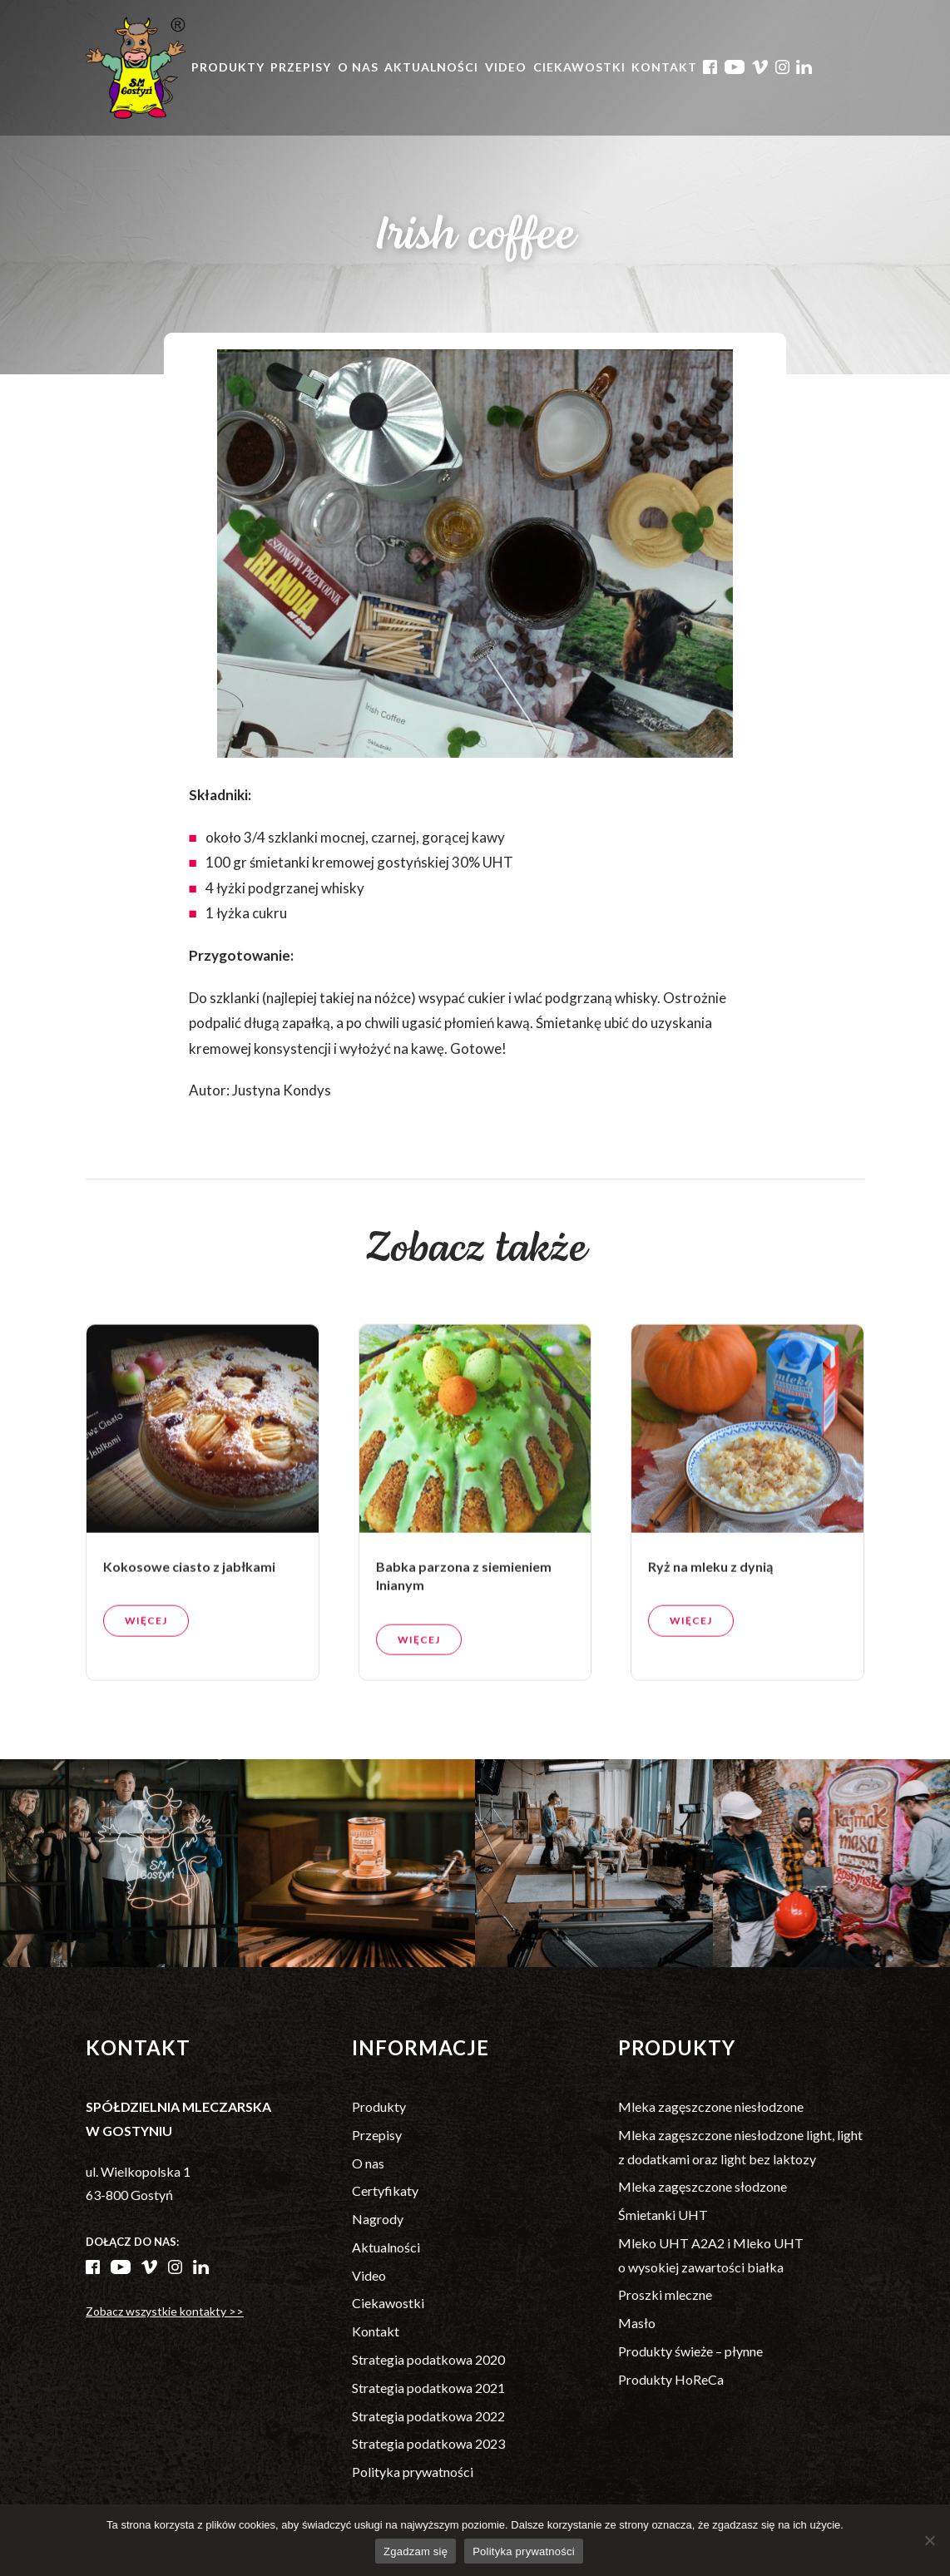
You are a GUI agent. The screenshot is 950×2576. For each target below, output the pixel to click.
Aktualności (431, 67)
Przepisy (300, 67)
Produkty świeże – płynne (690, 2351)
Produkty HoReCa (671, 2379)
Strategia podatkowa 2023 (428, 2443)
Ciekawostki (579, 67)
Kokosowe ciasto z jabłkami (189, 1639)
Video (506, 67)
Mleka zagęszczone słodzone (702, 2186)
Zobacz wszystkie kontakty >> (165, 2311)
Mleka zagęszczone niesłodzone (711, 2106)
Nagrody (377, 2219)
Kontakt (664, 67)
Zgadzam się (415, 2551)
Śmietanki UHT (663, 2214)
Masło (637, 2323)
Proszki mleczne (665, 2294)
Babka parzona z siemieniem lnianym (464, 1648)
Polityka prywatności (412, 2472)
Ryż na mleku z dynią (710, 1639)
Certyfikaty (385, 2190)
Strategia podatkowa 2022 (428, 2416)
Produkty (228, 67)
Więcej (146, 1693)
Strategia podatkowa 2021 (428, 2388)
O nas (358, 67)
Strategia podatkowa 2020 (428, 2359)
